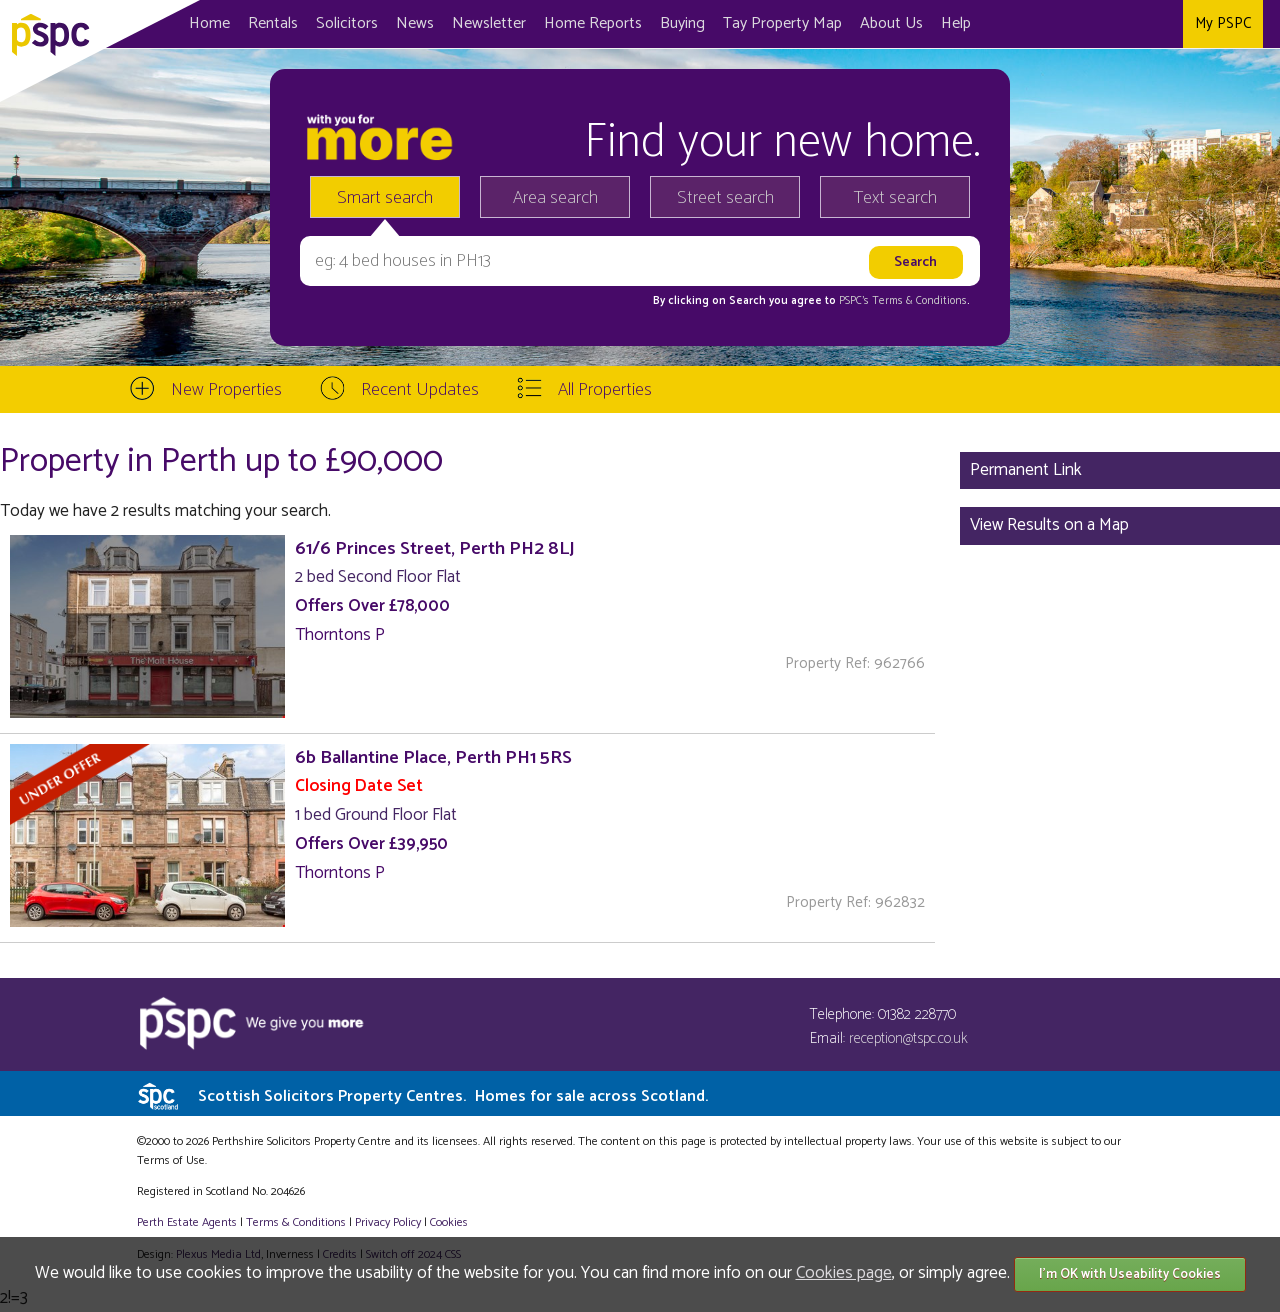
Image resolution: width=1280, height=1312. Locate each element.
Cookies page (844, 1273)
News (415, 23)
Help (956, 23)
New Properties (226, 390)
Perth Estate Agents (187, 1222)
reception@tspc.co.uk (908, 1038)
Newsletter (489, 23)
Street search (725, 198)
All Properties (605, 390)
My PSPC (1223, 23)
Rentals (273, 23)
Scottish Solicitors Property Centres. (453, 1096)
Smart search (385, 198)
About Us (891, 23)
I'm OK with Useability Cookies (1130, 1274)
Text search (895, 198)
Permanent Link (1026, 470)
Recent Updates (420, 390)
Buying (682, 23)
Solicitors (347, 23)
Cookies (449, 1222)
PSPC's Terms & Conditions (903, 301)
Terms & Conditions (296, 1222)
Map (782, 23)
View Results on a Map (1049, 525)
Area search (555, 198)
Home (209, 23)
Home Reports (593, 23)
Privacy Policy (388, 1222)
